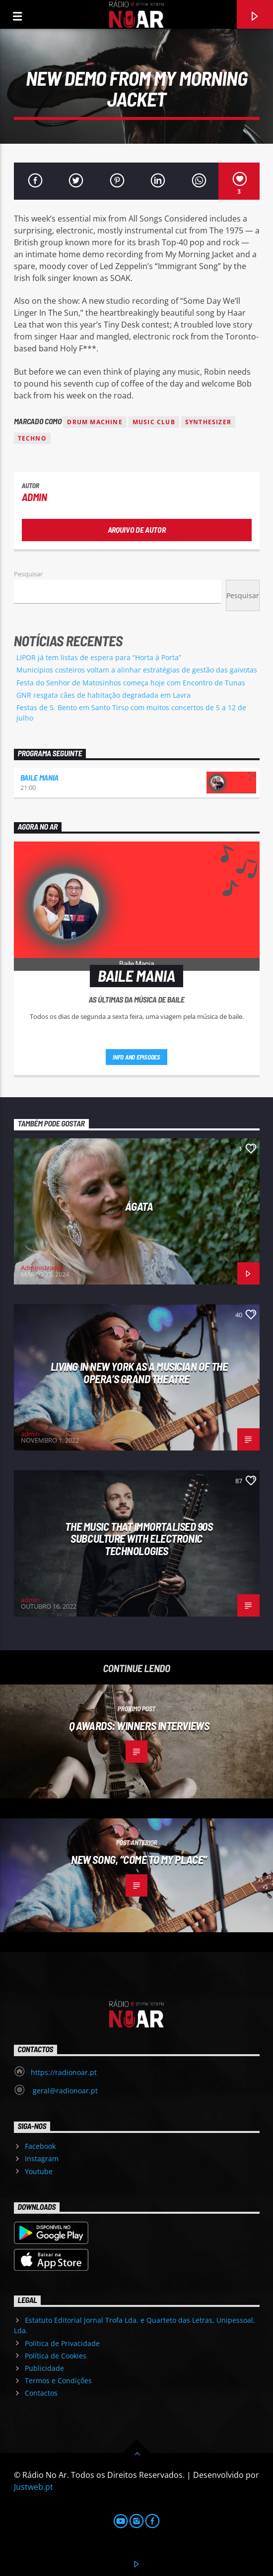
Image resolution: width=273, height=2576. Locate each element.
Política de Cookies (55, 2355)
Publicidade (44, 2368)
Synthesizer (208, 422)
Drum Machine (94, 422)
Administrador (42, 1267)
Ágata (139, 1206)
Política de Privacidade (62, 2343)
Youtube (39, 2171)
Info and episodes (136, 1057)
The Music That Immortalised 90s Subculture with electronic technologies (138, 1538)
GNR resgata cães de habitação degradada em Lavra (103, 695)
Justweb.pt (33, 2486)
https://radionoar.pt (64, 2072)
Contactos (41, 2393)
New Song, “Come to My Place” (138, 1859)
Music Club (154, 422)
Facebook (40, 2146)
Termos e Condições (58, 2380)
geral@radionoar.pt (64, 2090)
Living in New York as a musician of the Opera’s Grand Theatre (139, 1372)
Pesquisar (28, 573)
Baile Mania (39, 777)
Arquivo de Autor (137, 529)
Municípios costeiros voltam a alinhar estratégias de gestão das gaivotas (136, 669)
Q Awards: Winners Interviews (139, 1725)
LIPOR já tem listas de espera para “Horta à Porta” (98, 657)
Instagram (42, 2158)
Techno (32, 438)
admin (34, 497)
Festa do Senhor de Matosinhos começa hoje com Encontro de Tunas (130, 682)
